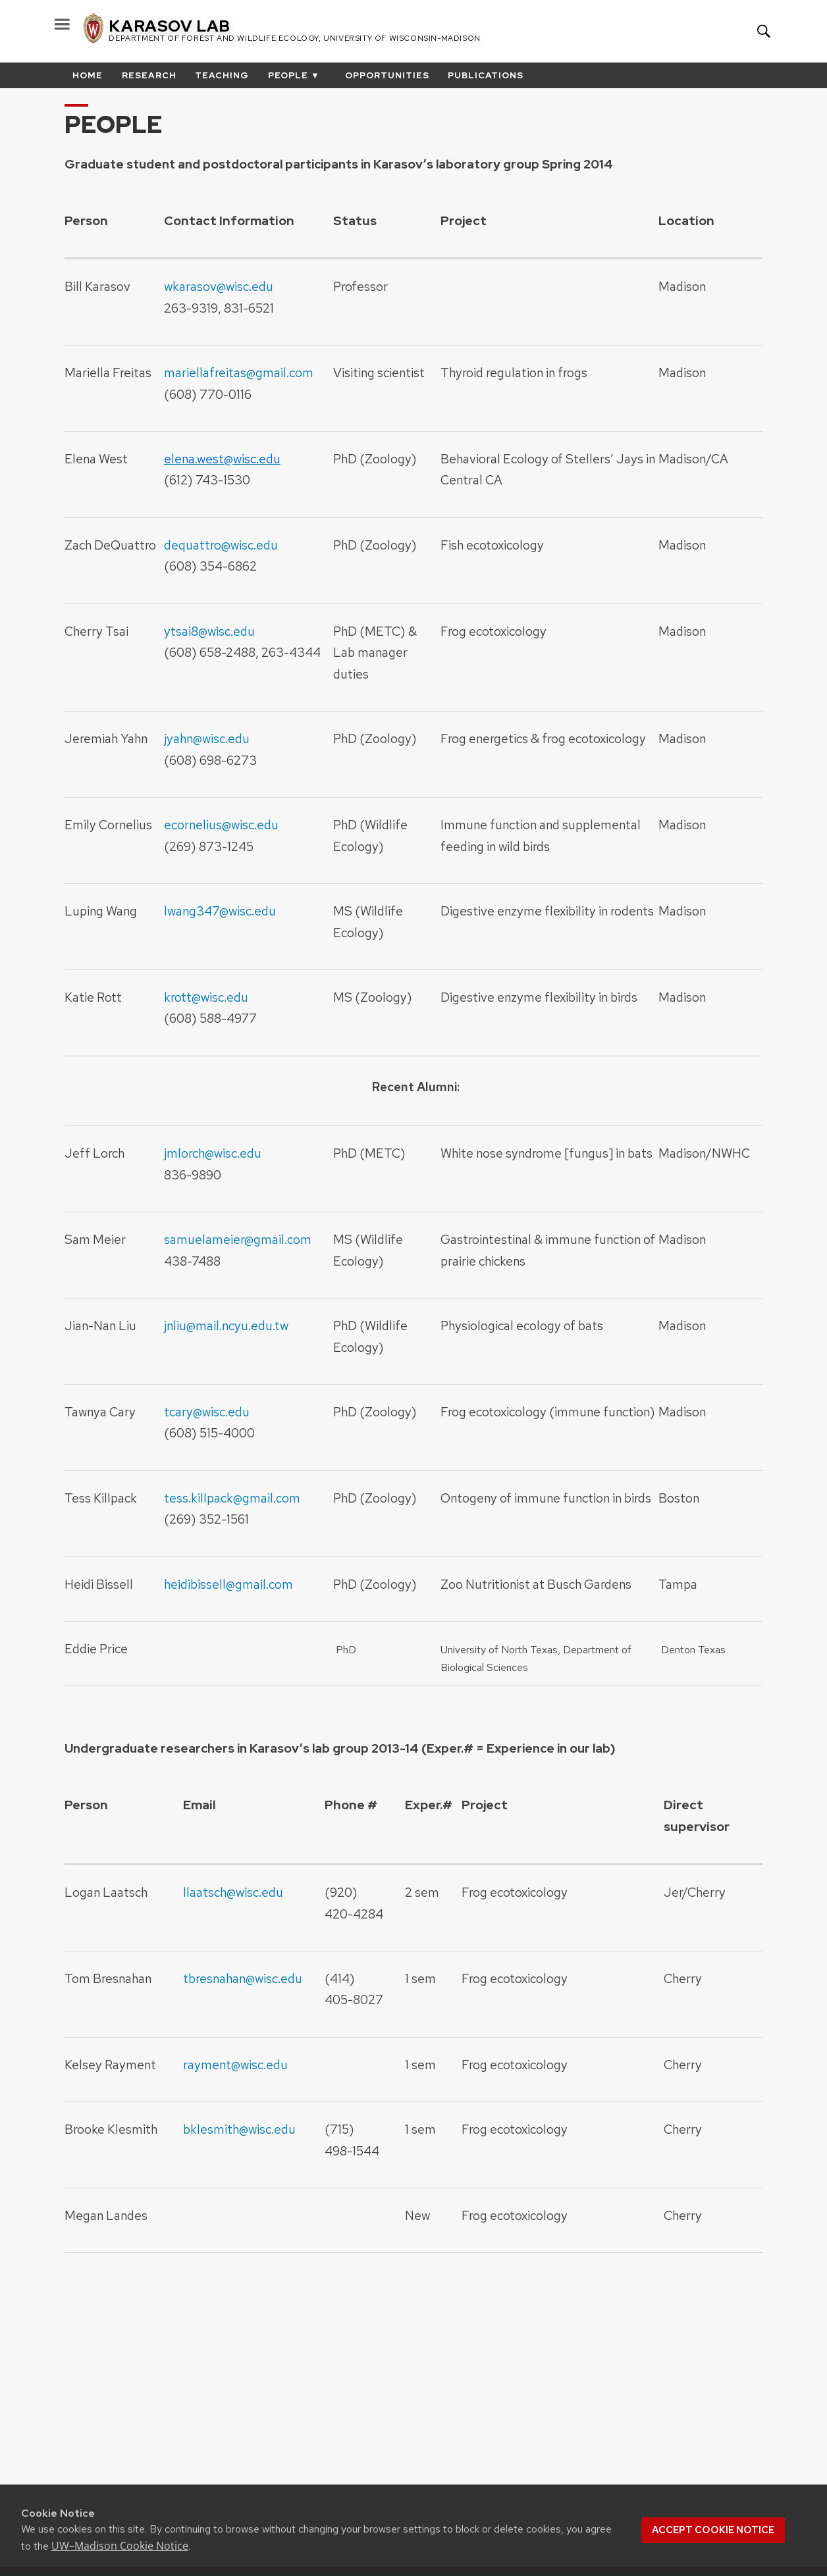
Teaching (222, 75)
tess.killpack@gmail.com (232, 1498)
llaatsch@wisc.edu (233, 1892)
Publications (485, 75)
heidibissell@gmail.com (228, 1584)
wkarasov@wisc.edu (218, 286)
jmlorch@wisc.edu (212, 1153)
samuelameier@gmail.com (237, 1239)
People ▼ (294, 75)
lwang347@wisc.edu (220, 910)
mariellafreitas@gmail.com (238, 372)
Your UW (720, 31)
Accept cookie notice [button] (713, 2530)
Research (149, 75)
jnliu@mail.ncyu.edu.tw (226, 1325)
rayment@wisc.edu (235, 2064)
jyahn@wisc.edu (207, 738)
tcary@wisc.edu (207, 1411)
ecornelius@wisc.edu (221, 824)
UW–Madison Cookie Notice (119, 2545)
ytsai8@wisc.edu (209, 631)
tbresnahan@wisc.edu (242, 1978)
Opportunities (387, 75)
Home (87, 75)
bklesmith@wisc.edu (239, 2129)
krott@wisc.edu (206, 997)
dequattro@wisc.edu (221, 545)
